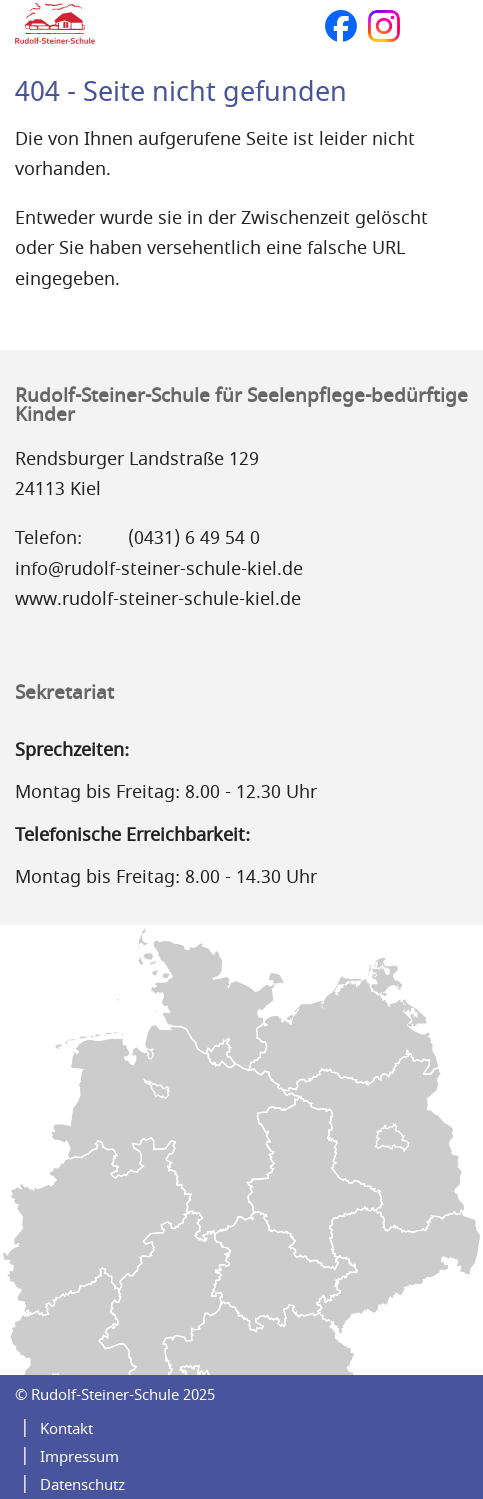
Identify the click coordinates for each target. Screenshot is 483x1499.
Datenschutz (82, 1485)
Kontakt (66, 1429)
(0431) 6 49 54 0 (194, 538)
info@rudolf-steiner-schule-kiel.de (159, 569)
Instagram (384, 26)
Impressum (79, 1457)
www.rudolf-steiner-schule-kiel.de (158, 599)
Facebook (341, 26)
